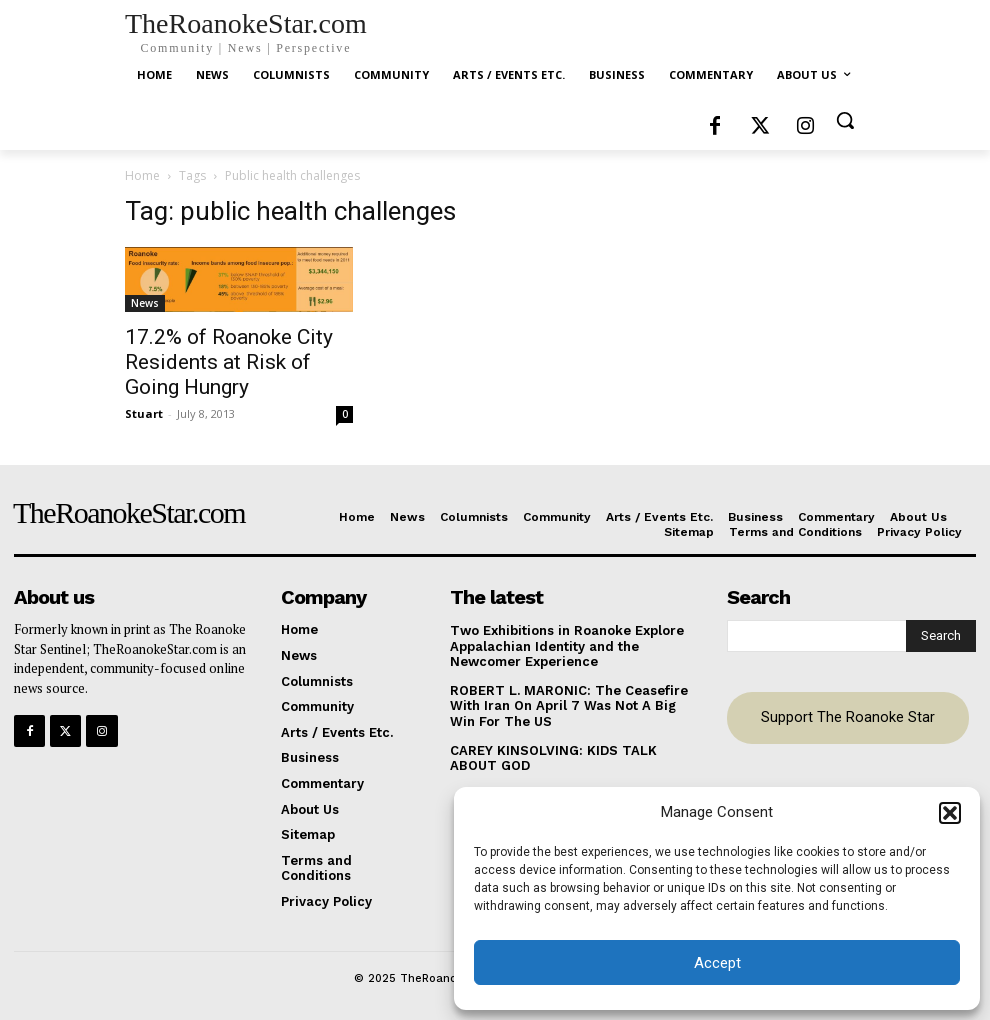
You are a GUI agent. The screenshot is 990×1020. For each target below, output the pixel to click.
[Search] (941, 636)
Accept (717, 963)
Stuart (144, 413)
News (145, 303)
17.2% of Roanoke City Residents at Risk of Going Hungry (229, 362)
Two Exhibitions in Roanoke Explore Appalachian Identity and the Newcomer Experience (567, 646)
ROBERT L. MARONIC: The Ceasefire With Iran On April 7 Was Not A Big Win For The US (569, 706)
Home (142, 175)
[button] (950, 813)
